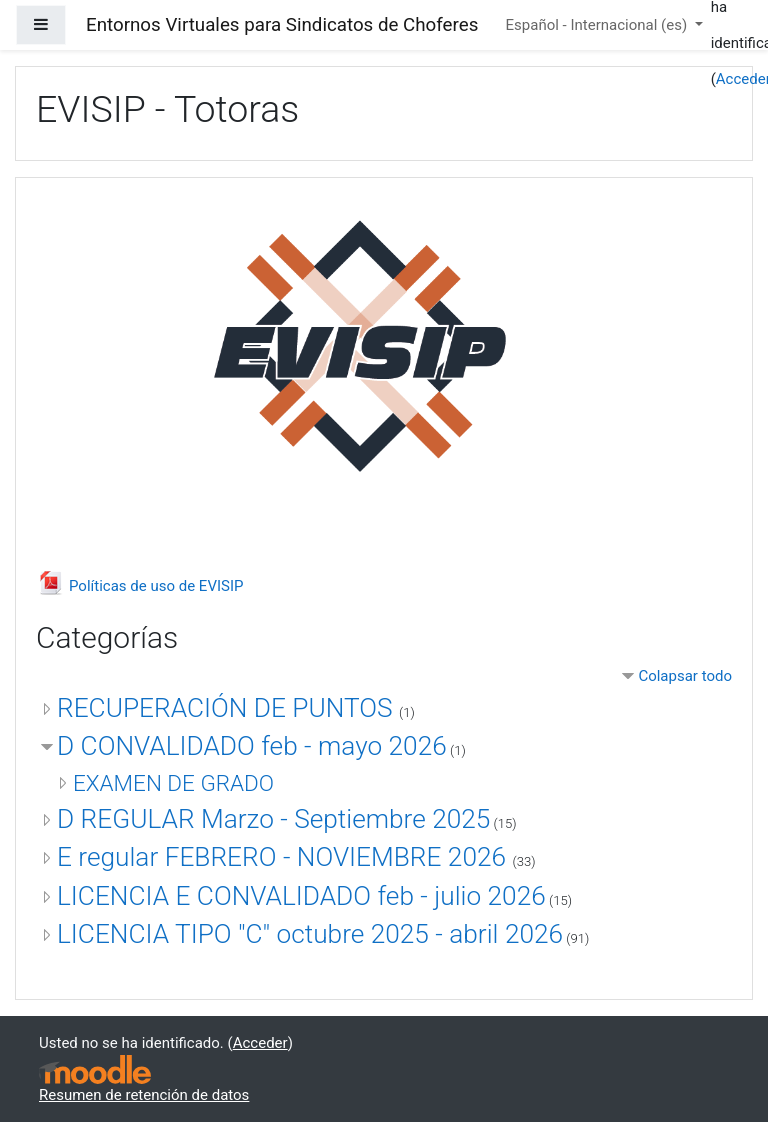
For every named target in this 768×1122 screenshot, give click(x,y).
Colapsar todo (685, 676)
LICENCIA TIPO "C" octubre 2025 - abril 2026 (310, 934)
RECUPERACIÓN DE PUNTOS (228, 708)
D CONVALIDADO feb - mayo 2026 (252, 746)
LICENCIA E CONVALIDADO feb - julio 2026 (301, 896)
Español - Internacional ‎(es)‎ (598, 25)
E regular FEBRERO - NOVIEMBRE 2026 (284, 857)
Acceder (260, 1043)
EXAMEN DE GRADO (173, 783)
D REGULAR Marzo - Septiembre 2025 (273, 819)
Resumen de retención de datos (144, 1095)
